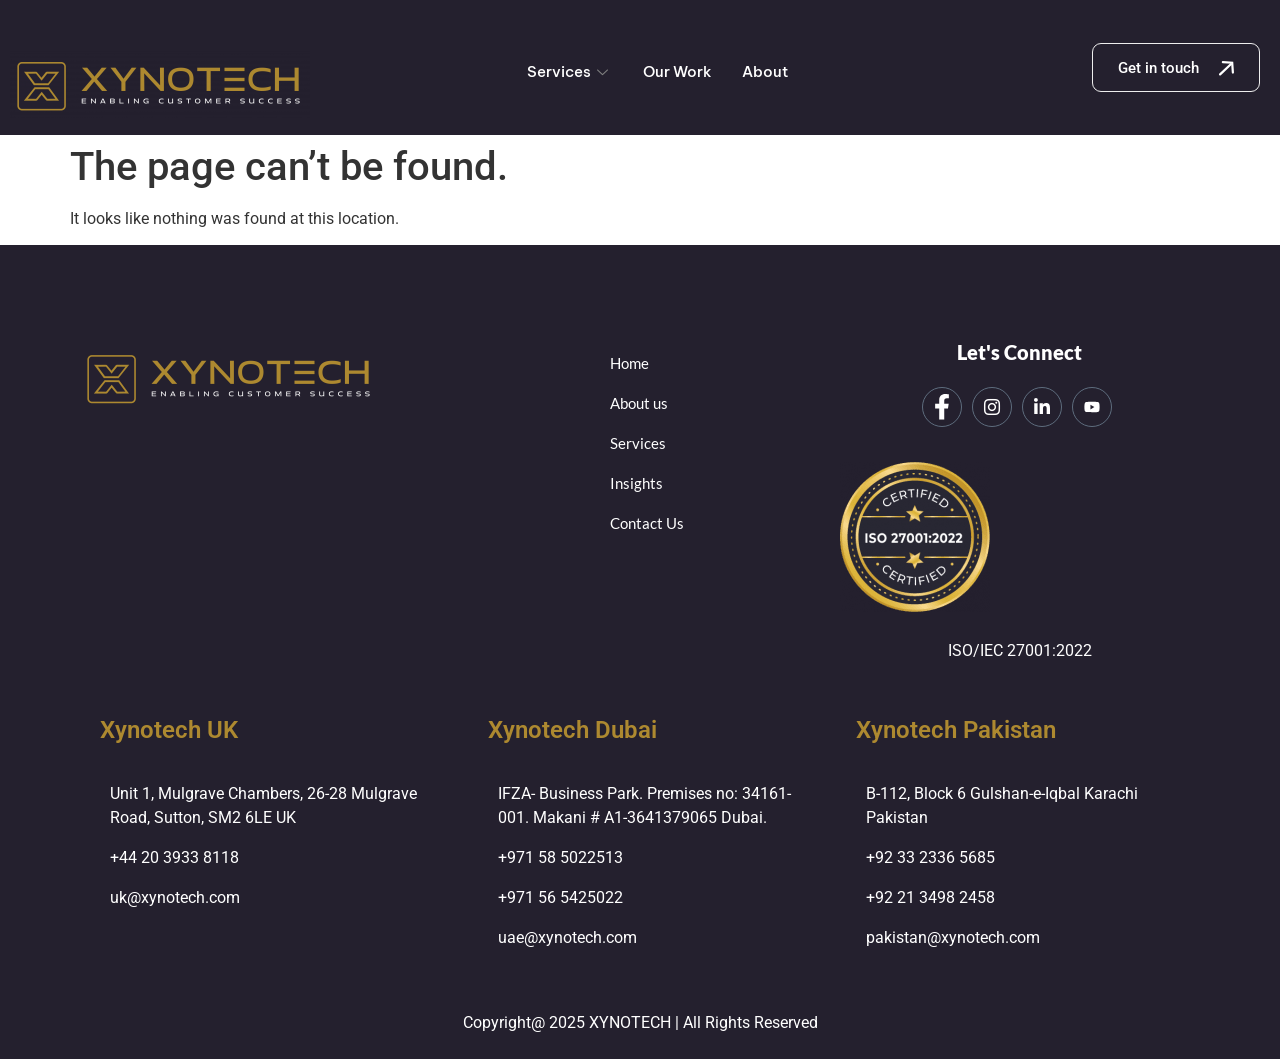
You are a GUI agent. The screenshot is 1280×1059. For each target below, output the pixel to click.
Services (570, 71)
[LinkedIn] (1042, 407)
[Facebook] (942, 407)
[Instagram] (992, 407)
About (765, 71)
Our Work (677, 71)
